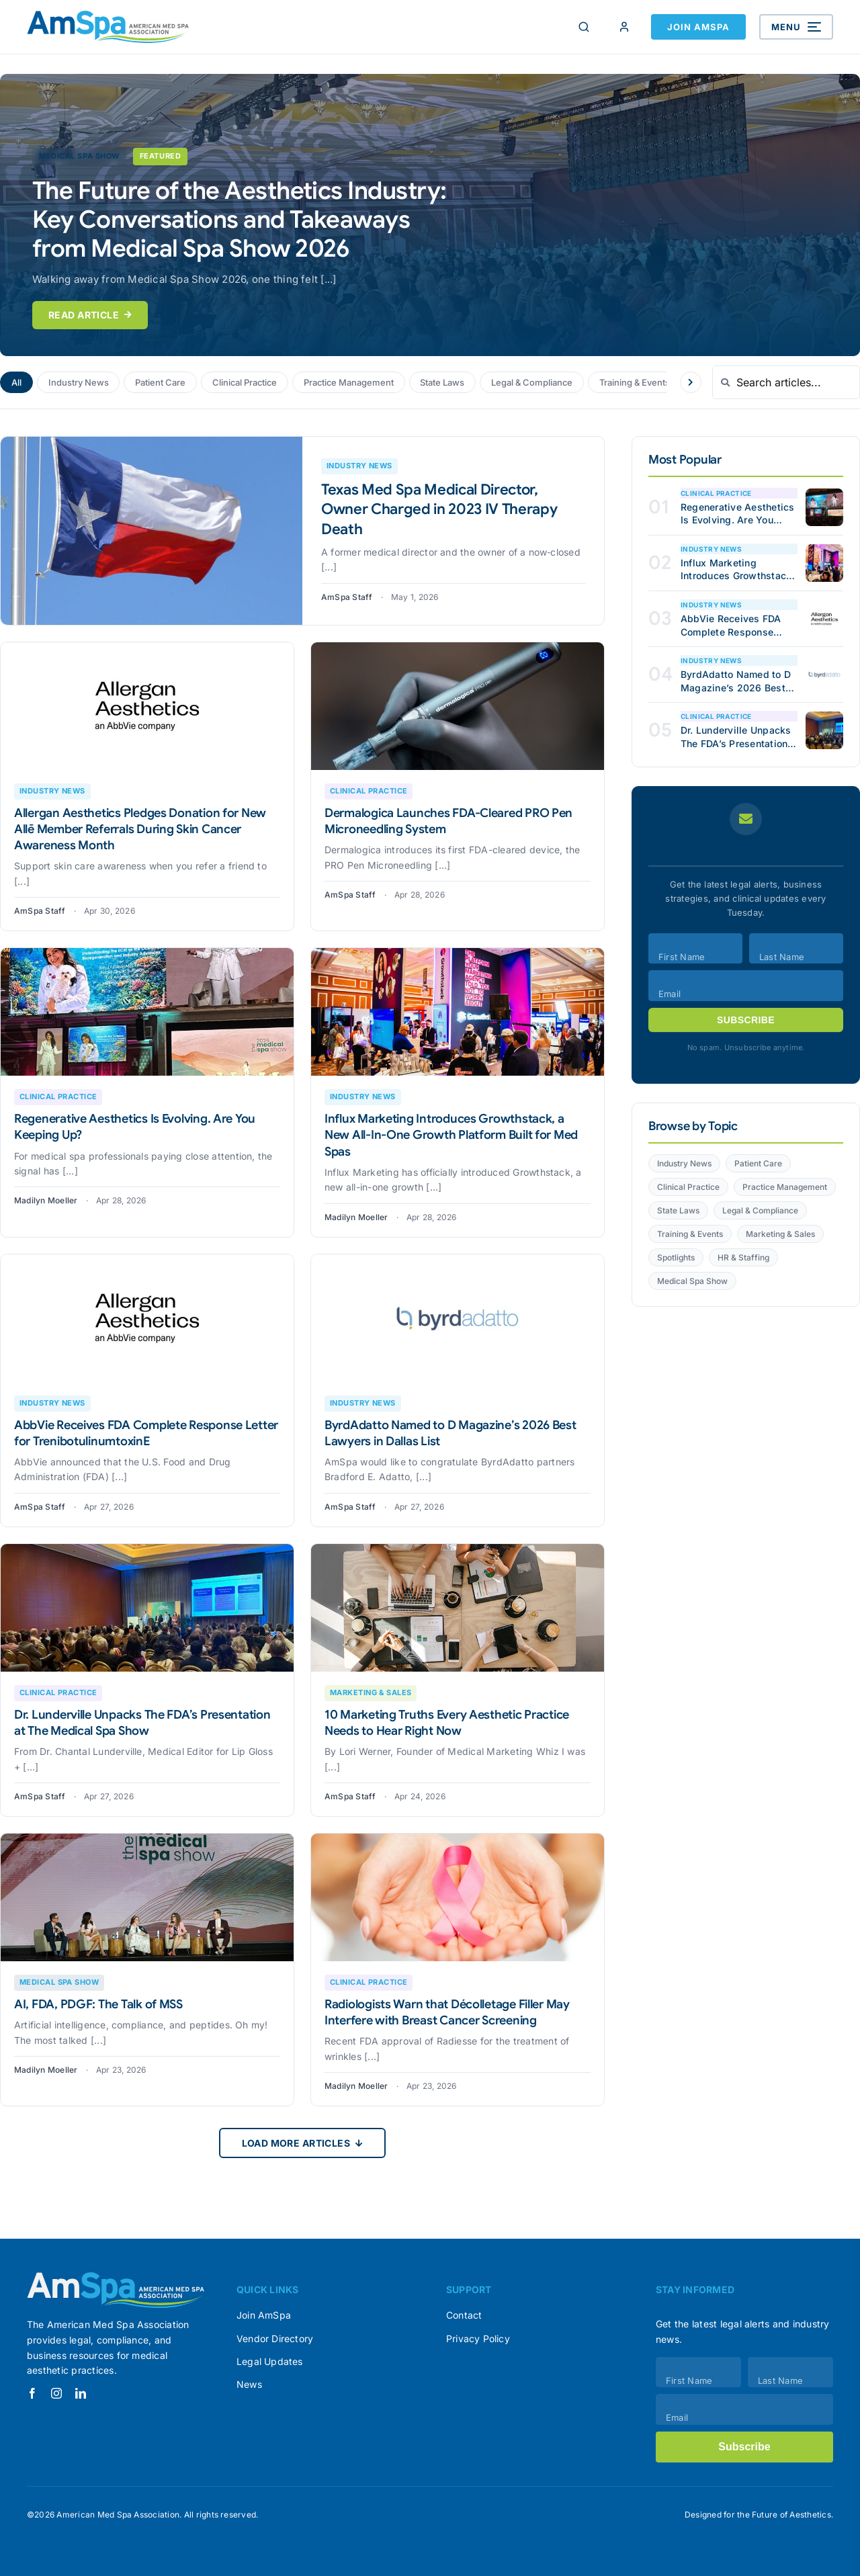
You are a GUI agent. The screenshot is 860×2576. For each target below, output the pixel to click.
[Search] (583, 26)
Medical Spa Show (692, 1281)
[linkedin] (80, 2393)
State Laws (447, 382)
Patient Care (161, 382)
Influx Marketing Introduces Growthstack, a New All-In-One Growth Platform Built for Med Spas (451, 1135)
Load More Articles (302, 2143)
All (16, 382)
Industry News (78, 382)
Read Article (90, 314)
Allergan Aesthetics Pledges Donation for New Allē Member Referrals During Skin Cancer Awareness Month (140, 829)
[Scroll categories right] (690, 382)
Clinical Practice (246, 382)
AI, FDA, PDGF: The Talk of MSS (98, 2004)
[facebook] (32, 2393)
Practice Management (352, 382)
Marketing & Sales (780, 1234)
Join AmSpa (698, 27)
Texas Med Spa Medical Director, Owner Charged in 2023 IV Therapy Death (439, 509)
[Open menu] (796, 27)
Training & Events (641, 382)
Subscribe (746, 1020)
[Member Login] (624, 26)
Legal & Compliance (537, 382)
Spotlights (676, 1257)
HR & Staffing (743, 1257)
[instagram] (56, 2393)
